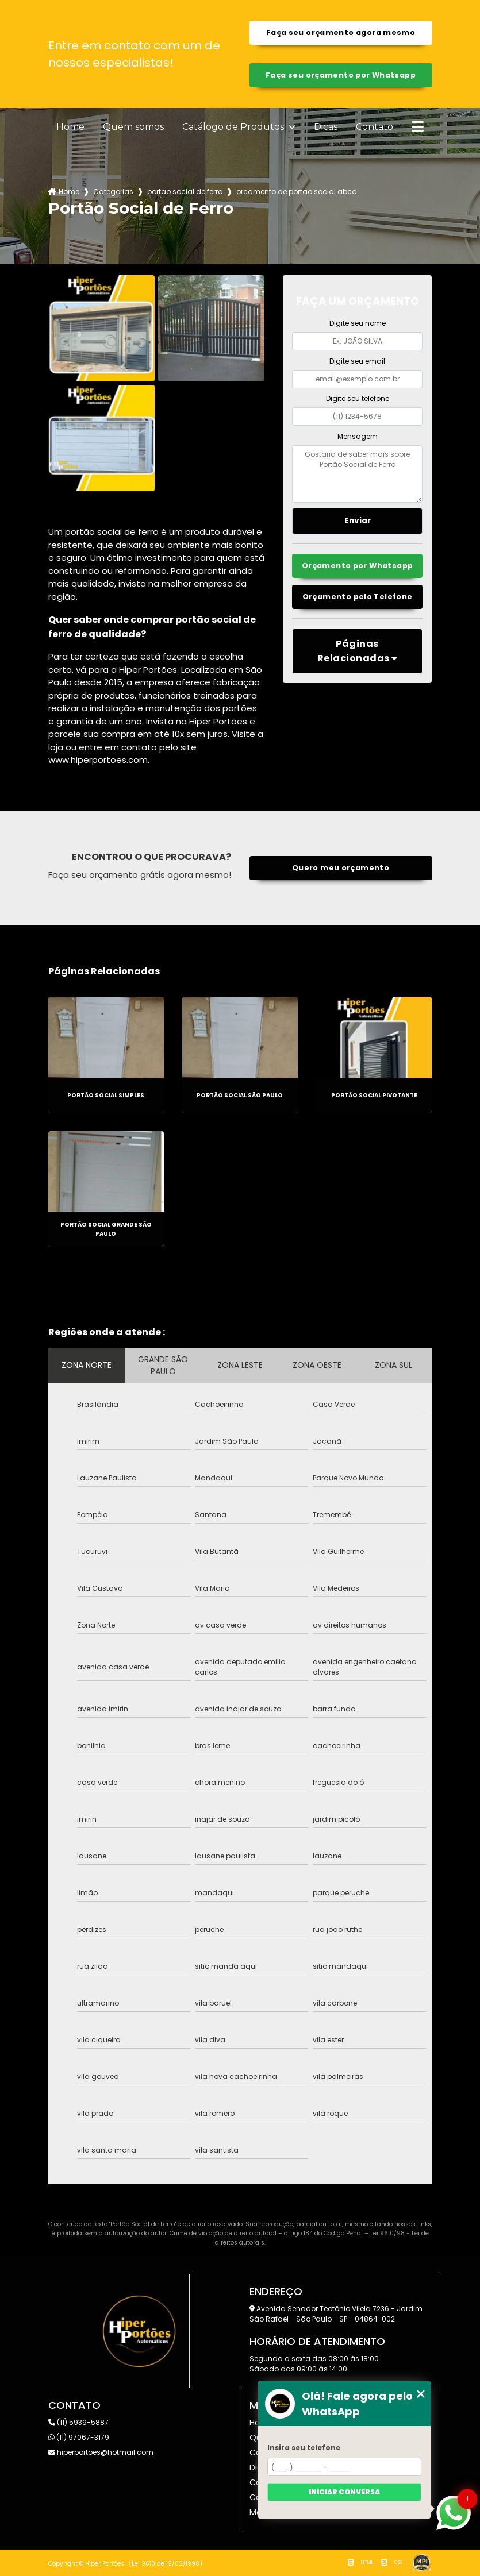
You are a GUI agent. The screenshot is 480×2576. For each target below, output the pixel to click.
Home (70, 127)
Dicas (325, 127)
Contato (374, 127)
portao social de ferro (184, 191)
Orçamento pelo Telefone (357, 596)
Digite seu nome (357, 323)
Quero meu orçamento (340, 868)
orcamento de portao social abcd (296, 191)
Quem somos (133, 127)
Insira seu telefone (303, 2447)
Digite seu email (357, 361)
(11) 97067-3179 (78, 2437)
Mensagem (357, 436)
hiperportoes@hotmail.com (100, 2452)
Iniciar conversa (344, 2492)
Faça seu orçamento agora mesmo (340, 32)
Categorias (113, 191)
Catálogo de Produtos (234, 127)
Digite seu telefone (357, 398)
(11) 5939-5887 (78, 2422)
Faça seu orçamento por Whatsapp (341, 75)
